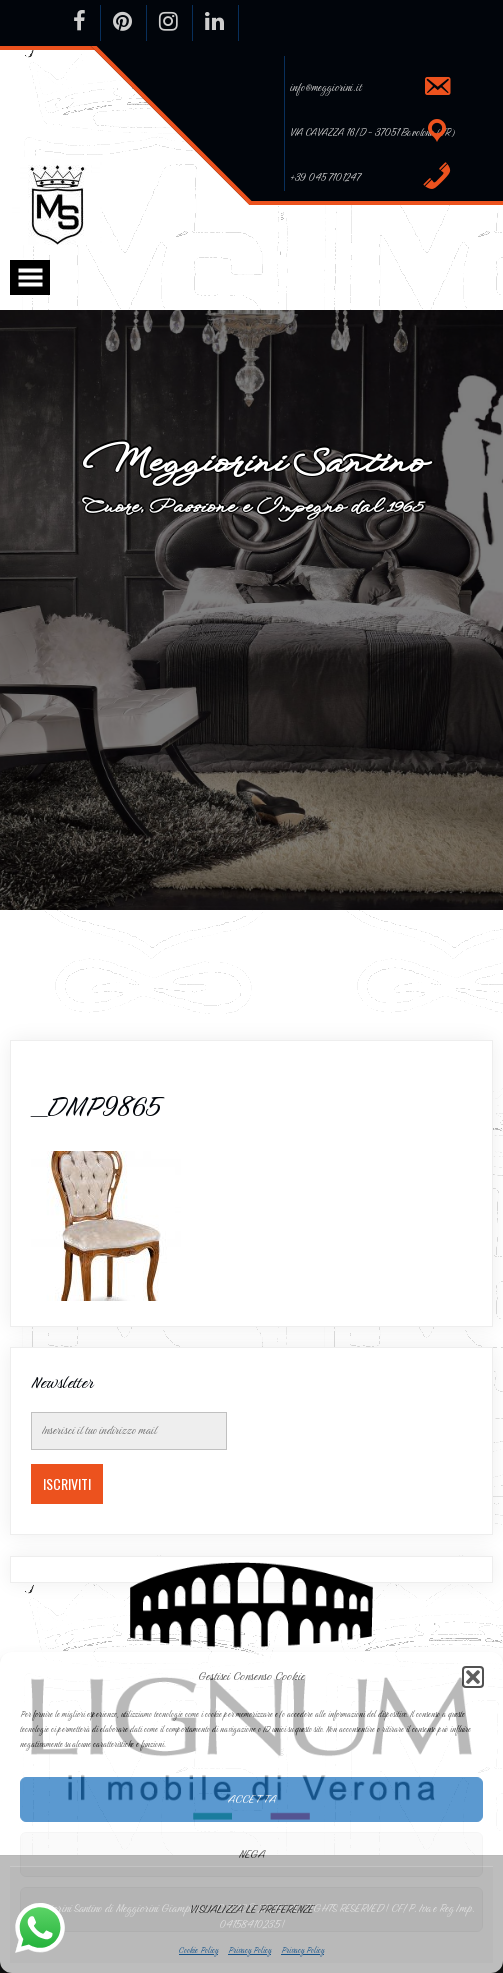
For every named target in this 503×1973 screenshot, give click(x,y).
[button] (473, 1677)
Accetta (252, 1799)
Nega (252, 1854)
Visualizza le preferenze (251, 1909)
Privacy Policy (249, 1950)
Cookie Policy (198, 1950)
